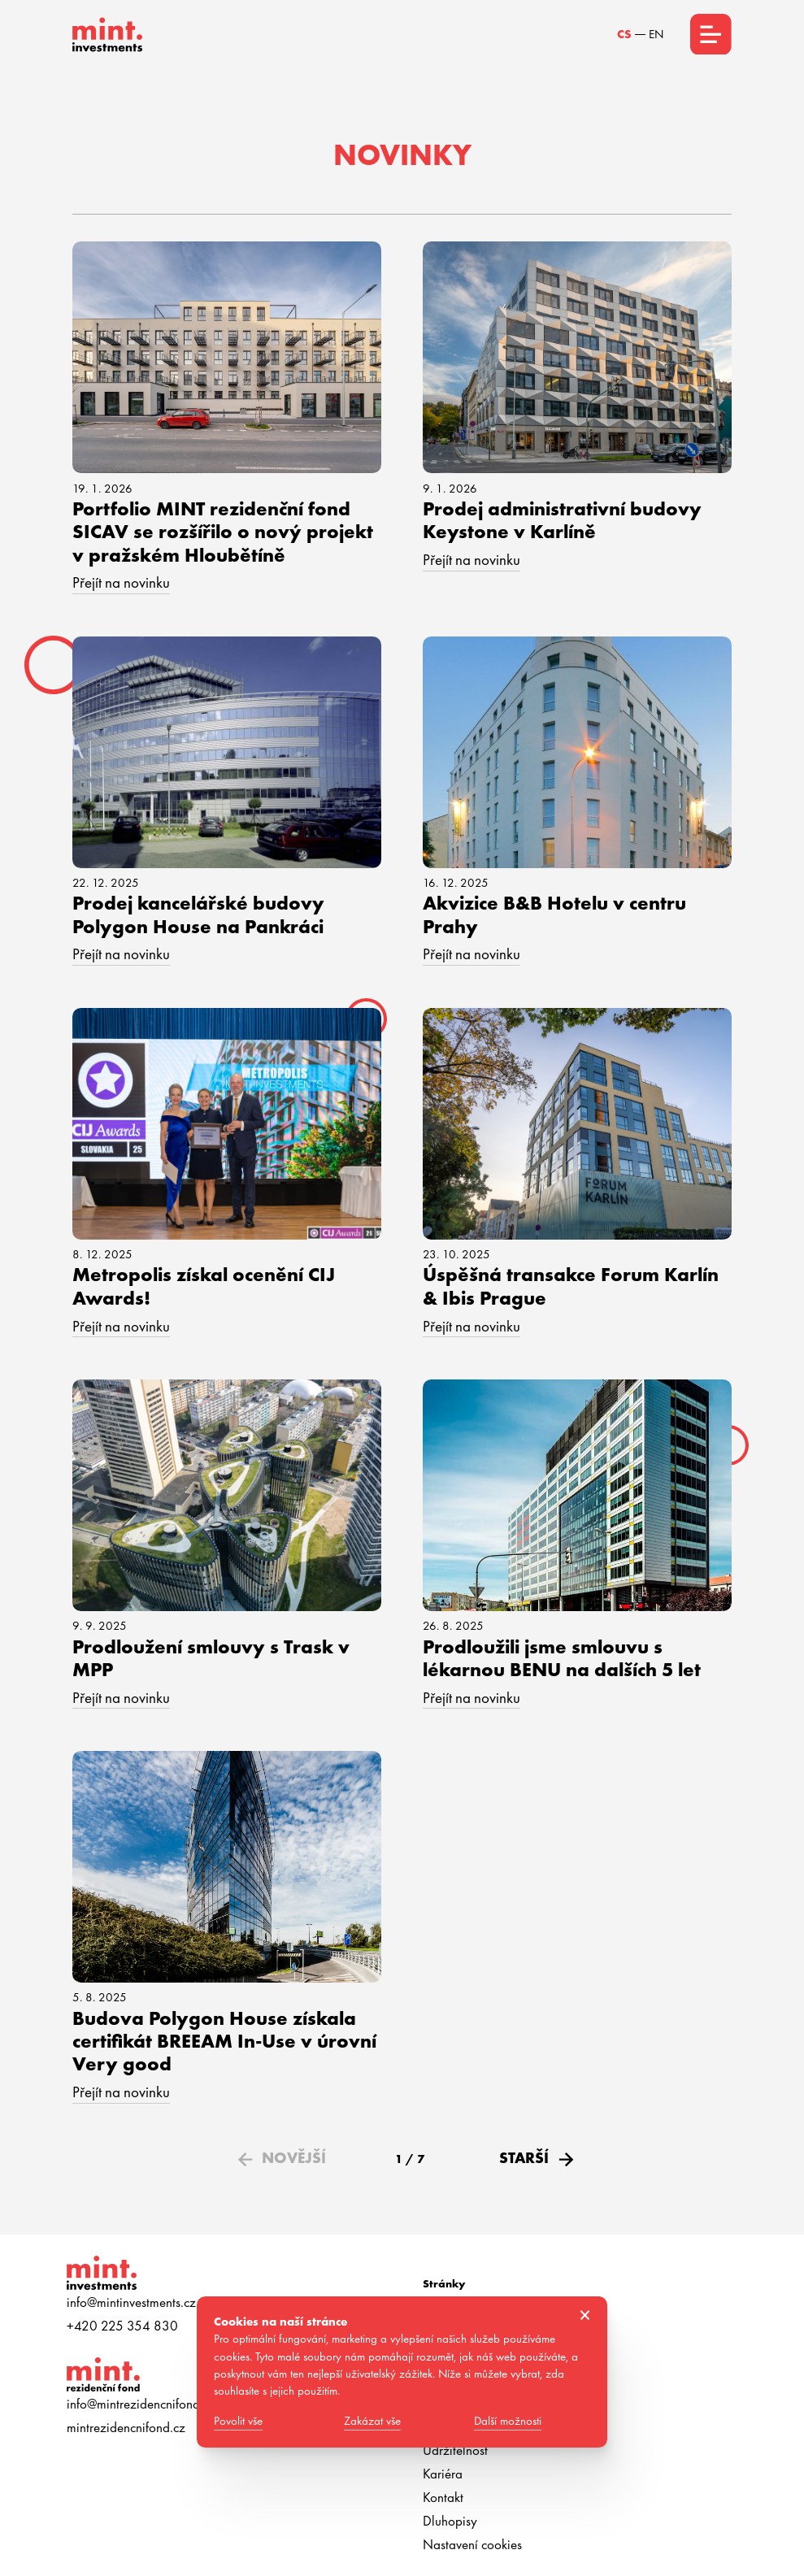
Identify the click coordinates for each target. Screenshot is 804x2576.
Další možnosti (507, 2421)
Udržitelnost (455, 2450)
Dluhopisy (450, 2521)
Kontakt (443, 2497)
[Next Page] (534, 2159)
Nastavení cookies (472, 2544)
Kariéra (443, 2474)
